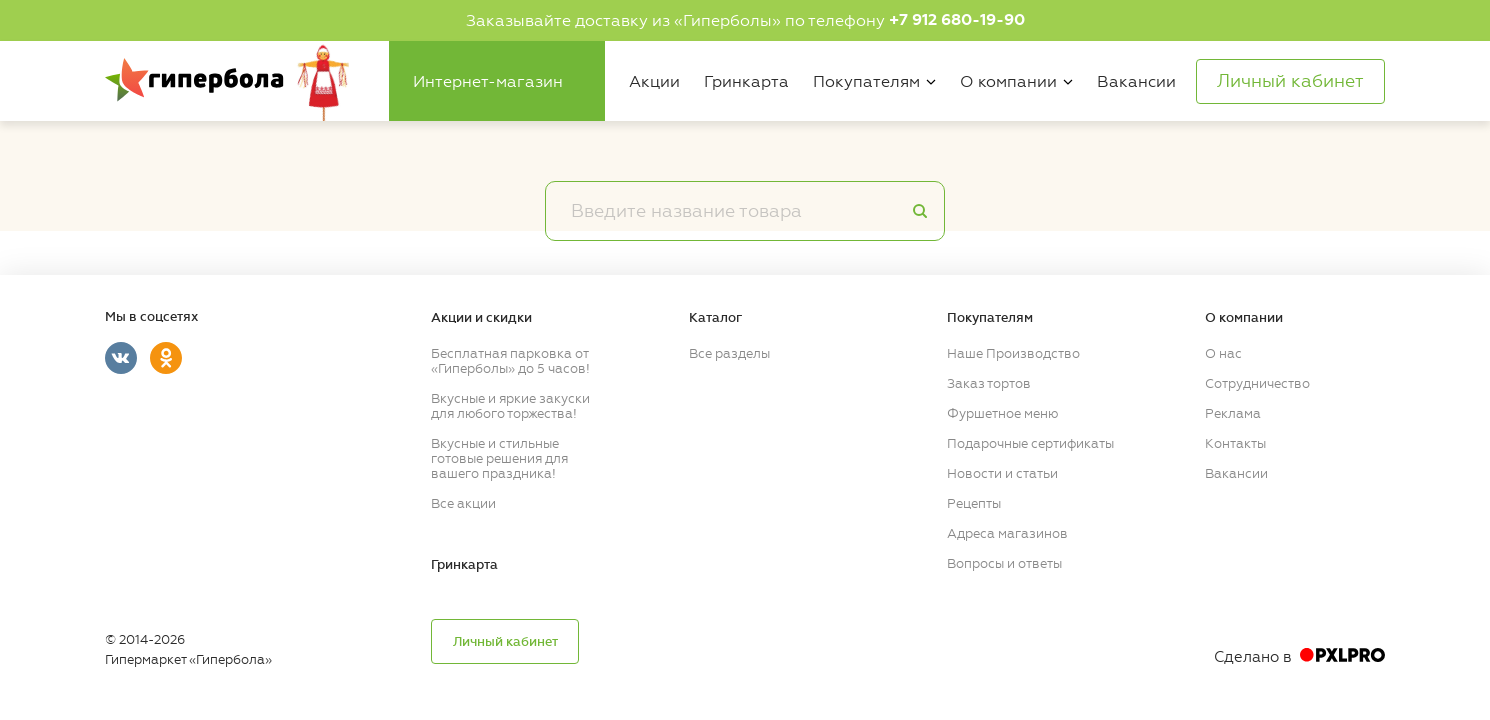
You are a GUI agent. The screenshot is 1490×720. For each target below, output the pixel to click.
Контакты (1235, 443)
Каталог (715, 318)
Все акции (463, 503)
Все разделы (729, 353)
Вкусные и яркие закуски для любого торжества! (510, 406)
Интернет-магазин (488, 81)
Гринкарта (746, 81)
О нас (1223, 353)
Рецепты (974, 503)
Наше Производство (1013, 353)
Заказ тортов (989, 383)
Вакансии (1136, 81)
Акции (654, 81)
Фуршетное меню (1002, 413)
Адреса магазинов (1007, 533)
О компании (1008, 81)
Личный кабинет (505, 642)
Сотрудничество (1257, 383)
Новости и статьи (1002, 473)
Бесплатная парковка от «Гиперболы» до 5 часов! (510, 361)
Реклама (1233, 413)
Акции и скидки (481, 318)
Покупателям (866, 81)
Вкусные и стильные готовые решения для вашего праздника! (499, 458)
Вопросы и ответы (1004, 563)
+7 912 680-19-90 (957, 20)
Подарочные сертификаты (1030, 443)
